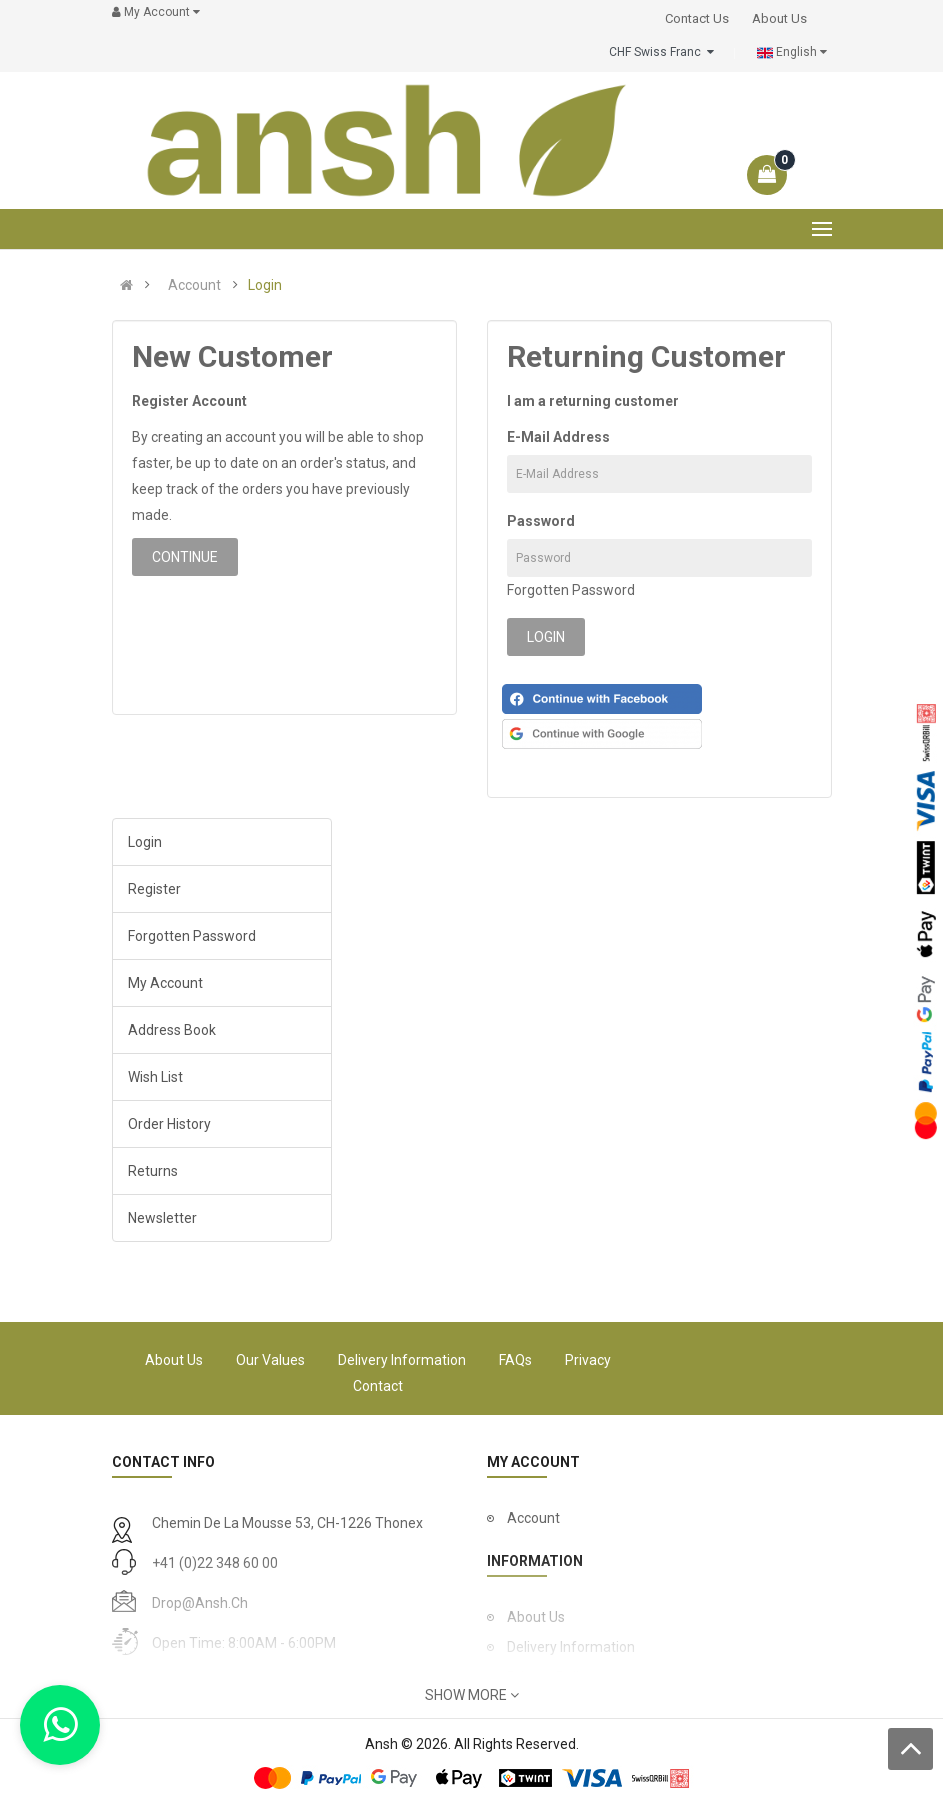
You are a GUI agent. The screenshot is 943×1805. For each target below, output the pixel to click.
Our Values (270, 1360)
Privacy (588, 1360)
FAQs (515, 1360)
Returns (153, 1171)
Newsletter (162, 1218)
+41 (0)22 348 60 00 (215, 1563)
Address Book (172, 1030)
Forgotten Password (571, 590)
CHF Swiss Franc (661, 52)
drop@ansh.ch (200, 1603)
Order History (169, 1124)
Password (541, 521)
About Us (174, 1360)
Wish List (155, 1077)
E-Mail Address (558, 437)
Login (265, 285)
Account (194, 285)
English (792, 52)
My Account (165, 983)
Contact (378, 1386)
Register (154, 889)
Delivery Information (402, 1360)
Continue (185, 557)
